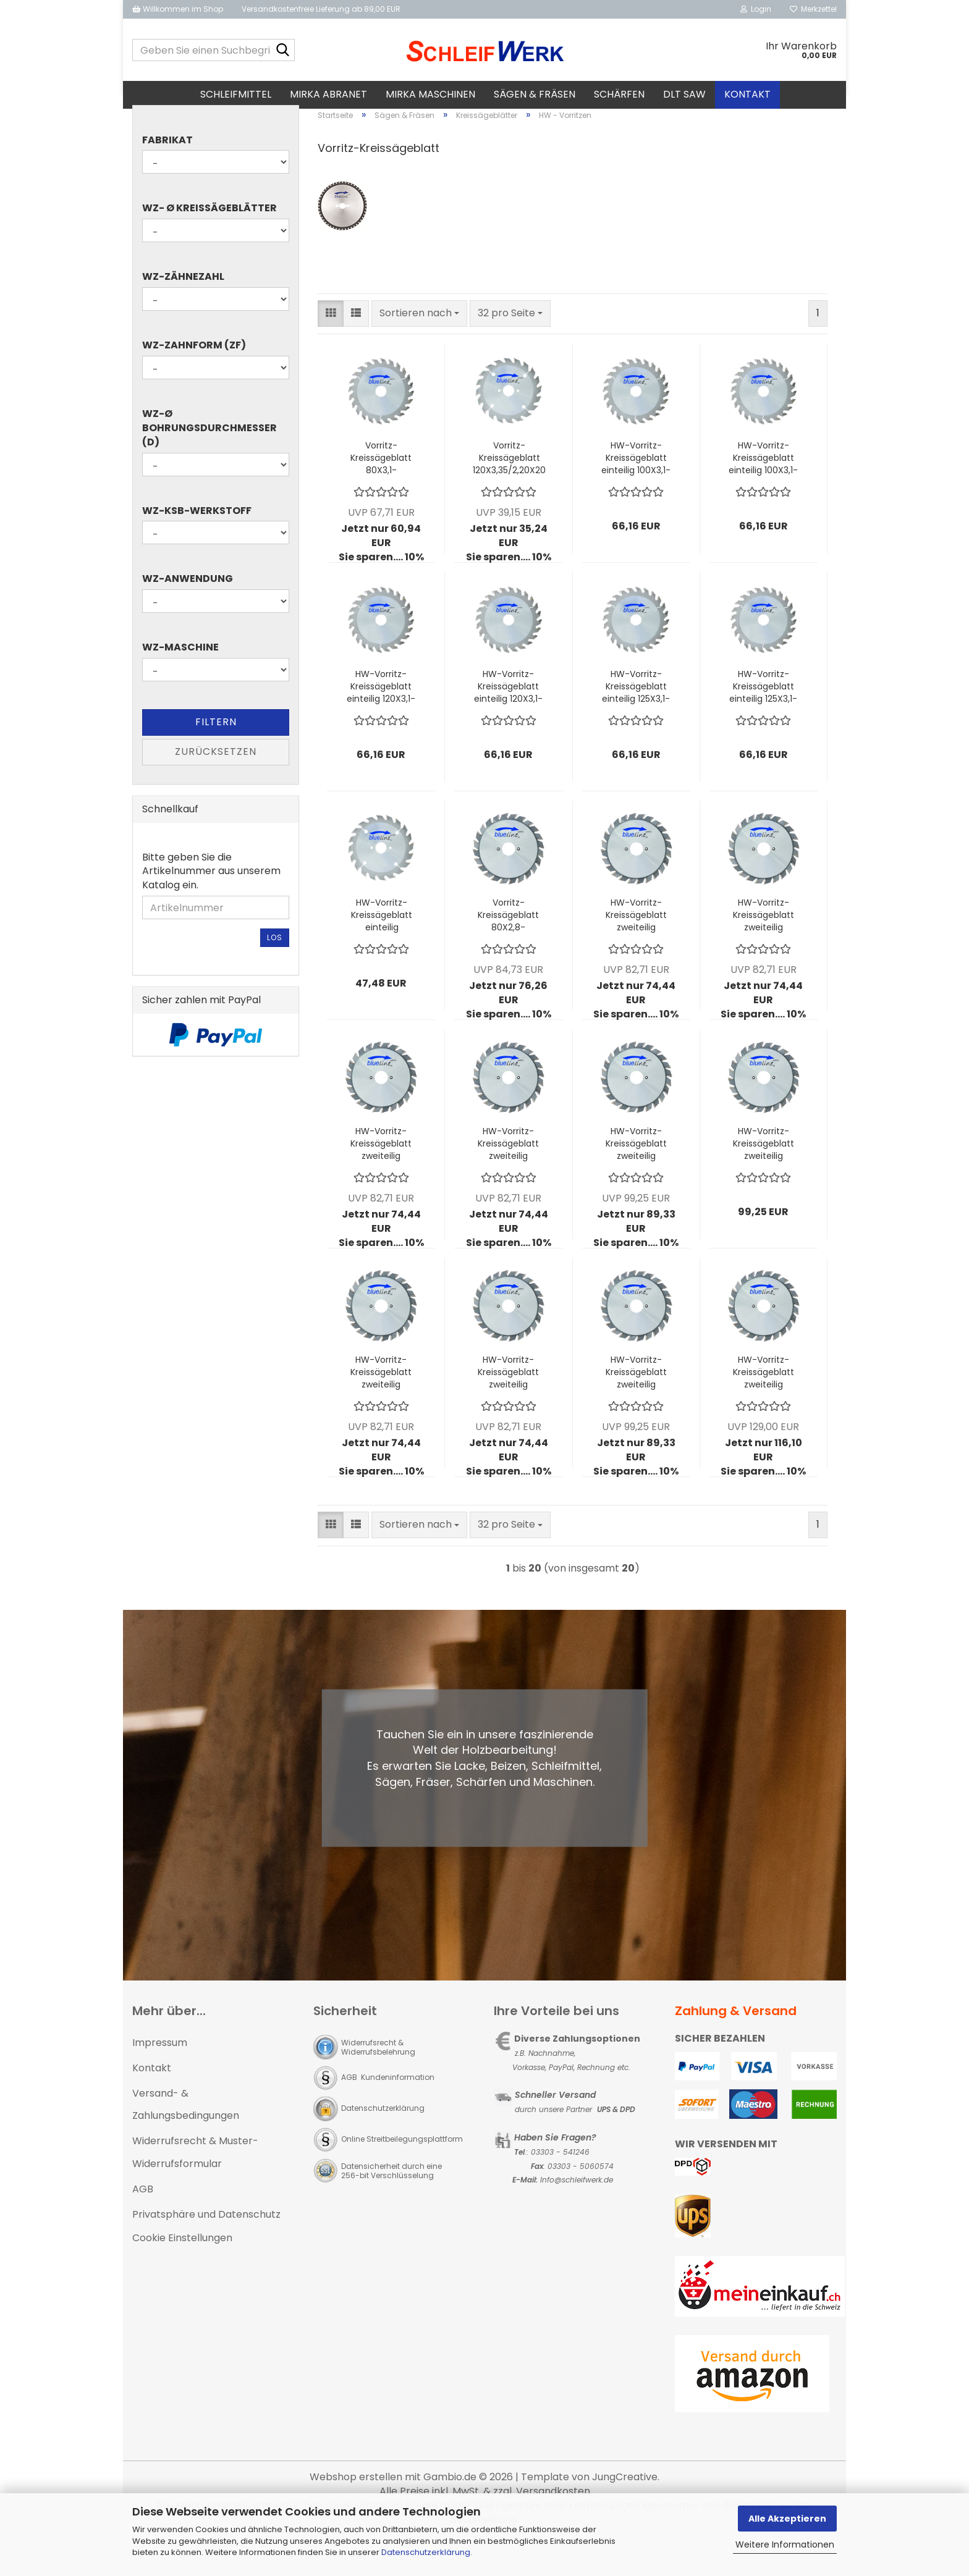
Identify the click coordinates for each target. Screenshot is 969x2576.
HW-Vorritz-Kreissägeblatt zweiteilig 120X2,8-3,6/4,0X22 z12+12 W (508, 1178)
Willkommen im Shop (177, 9)
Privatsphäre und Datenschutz (206, 2248)
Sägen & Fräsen (534, 94)
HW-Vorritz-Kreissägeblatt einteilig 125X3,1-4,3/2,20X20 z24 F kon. (636, 720)
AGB (142, 2223)
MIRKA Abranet (328, 94)
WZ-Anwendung (187, 613)
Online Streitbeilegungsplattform (402, 2173)
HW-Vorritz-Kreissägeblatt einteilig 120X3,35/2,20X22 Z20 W (381, 949)
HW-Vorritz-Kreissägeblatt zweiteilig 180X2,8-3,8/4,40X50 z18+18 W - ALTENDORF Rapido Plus (763, 1406)
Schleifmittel (235, 94)
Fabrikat (167, 174)
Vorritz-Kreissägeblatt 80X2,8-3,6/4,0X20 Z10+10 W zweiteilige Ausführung (508, 949)
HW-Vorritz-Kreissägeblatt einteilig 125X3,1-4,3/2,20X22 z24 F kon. (763, 720)
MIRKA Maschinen (430, 94)
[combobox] (419, 347)
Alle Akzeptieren (787, 2518)
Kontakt (747, 94)
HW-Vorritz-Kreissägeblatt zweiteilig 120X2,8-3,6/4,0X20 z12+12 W (381, 1178)
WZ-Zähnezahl (183, 311)
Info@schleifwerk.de (576, 2214)
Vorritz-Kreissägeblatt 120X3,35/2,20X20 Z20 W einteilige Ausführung (509, 492)
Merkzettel (813, 9)
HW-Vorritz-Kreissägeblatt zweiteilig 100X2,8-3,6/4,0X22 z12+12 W (763, 949)
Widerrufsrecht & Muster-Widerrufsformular (195, 2186)
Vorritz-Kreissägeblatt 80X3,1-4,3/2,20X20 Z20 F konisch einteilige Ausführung (381, 492)
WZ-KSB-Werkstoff (197, 545)
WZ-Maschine (180, 682)
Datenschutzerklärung (425, 2552)
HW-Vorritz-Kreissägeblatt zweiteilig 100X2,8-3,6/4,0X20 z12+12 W (636, 949)
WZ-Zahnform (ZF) (194, 380)
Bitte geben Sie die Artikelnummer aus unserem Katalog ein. (211, 906)
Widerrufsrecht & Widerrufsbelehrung (378, 2081)
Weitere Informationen (784, 2544)
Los (274, 972)
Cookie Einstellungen (182, 2272)
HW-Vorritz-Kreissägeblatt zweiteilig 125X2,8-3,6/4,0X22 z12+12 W (508, 1406)
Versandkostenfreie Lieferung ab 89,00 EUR (321, 9)
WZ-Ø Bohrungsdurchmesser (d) (209, 462)
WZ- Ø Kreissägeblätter (209, 243)
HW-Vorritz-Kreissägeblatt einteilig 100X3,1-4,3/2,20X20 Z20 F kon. (636, 492)
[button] (331, 347)
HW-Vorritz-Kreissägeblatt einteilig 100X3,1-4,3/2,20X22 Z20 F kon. (763, 492)
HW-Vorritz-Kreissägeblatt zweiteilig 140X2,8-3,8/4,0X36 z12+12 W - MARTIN (636, 1406)
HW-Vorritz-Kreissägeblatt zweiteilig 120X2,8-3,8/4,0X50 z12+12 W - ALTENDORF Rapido (763, 1178)
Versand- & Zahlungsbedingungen (185, 2138)
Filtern (216, 756)
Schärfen (619, 94)
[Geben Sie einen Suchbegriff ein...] (283, 51)
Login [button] (755, 9)
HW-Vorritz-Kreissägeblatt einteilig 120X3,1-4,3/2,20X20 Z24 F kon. (381, 720)
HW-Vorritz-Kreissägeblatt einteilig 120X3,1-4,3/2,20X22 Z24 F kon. (508, 720)
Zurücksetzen (215, 785)
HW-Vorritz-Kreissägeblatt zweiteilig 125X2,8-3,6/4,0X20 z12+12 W (381, 1406)
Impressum (159, 2076)
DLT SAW (684, 94)
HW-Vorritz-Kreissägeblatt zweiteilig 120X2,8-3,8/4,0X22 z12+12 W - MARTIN (636, 1178)
